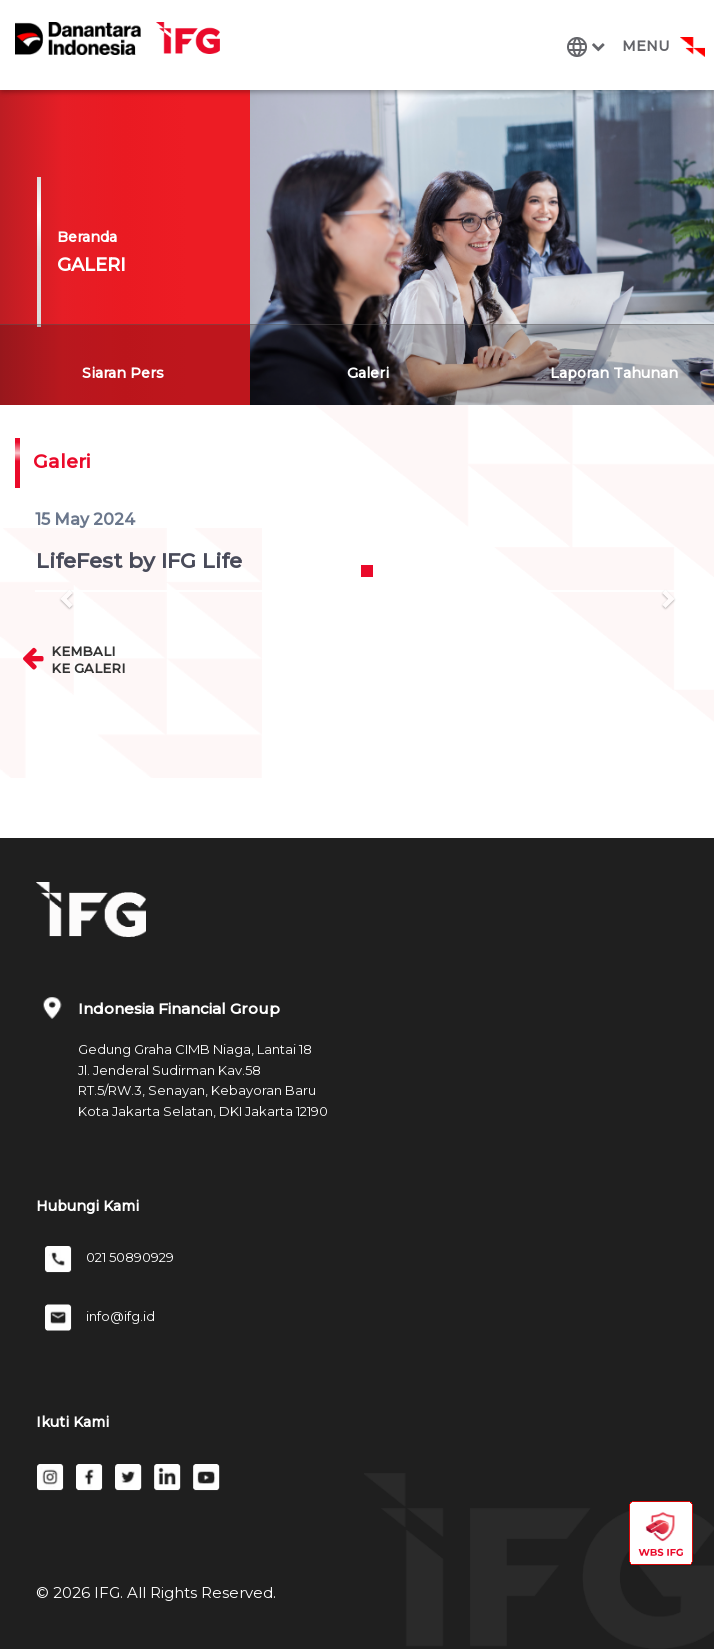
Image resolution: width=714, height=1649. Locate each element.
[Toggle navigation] (632, 46)
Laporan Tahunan (614, 373)
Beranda (87, 237)
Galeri (368, 373)
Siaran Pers (123, 373)
